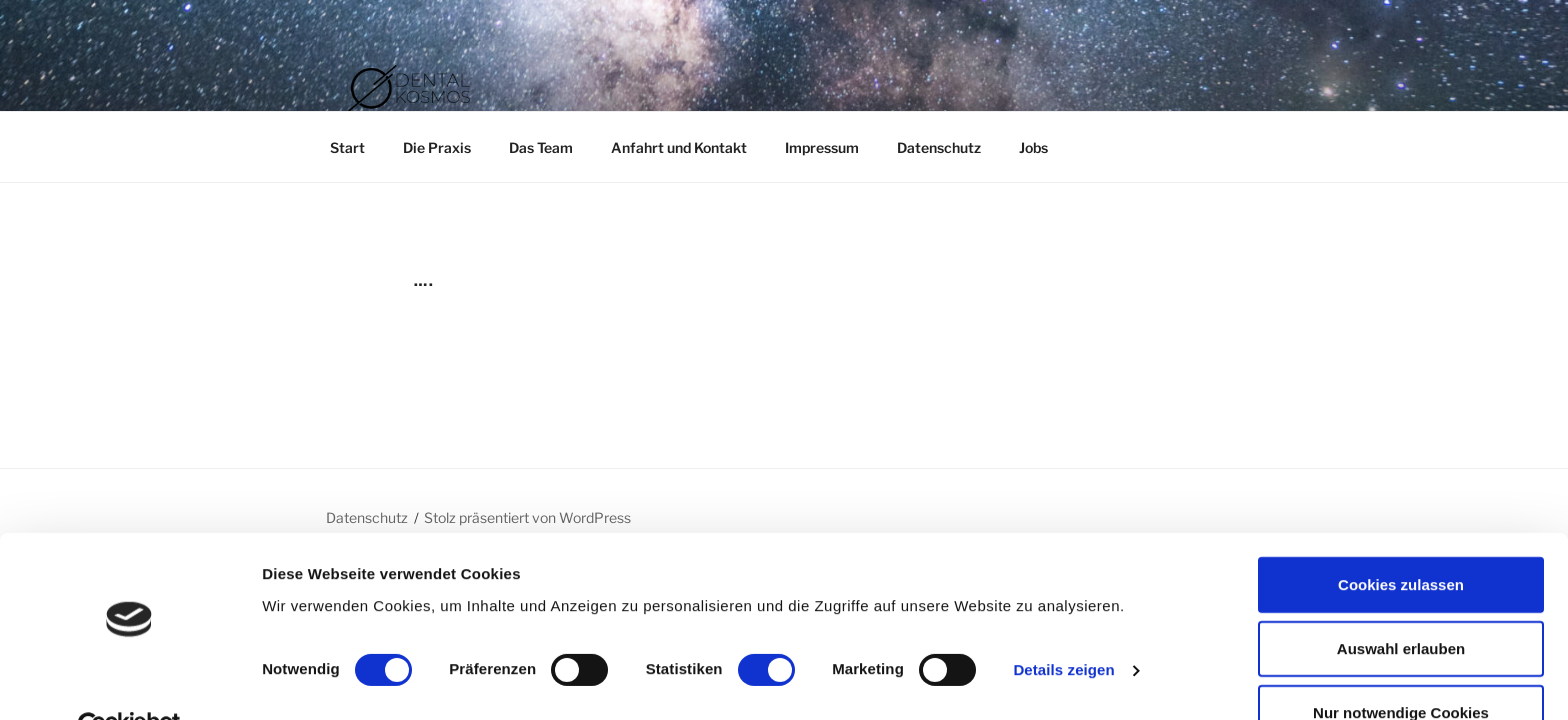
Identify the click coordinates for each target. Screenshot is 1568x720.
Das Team (541, 147)
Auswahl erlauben (1401, 603)
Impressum (822, 147)
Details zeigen (1063, 624)
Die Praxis (437, 147)
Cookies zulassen (1401, 539)
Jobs (1033, 147)
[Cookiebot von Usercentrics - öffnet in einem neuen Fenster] (129, 681)
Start (347, 147)
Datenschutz (939, 147)
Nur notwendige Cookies (1401, 667)
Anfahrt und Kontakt (679, 147)
